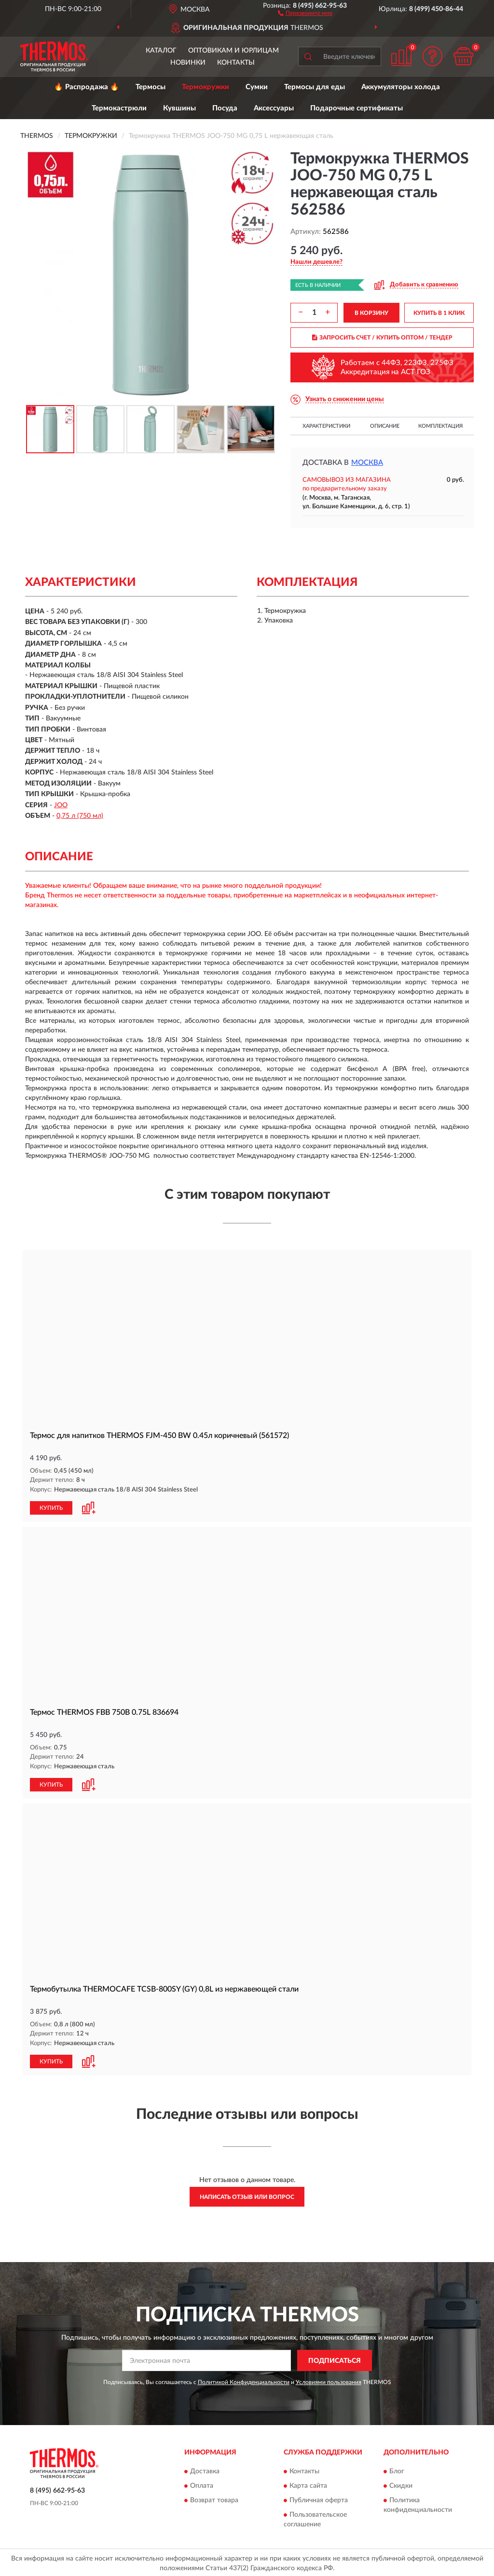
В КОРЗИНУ (371, 313)
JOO (61, 805)
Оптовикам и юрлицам (233, 50)
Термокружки (205, 87)
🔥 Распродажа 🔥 (86, 87)
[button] (305, 12)
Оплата (201, 2484)
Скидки (400, 2484)
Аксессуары (274, 108)
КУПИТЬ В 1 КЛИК (439, 313)
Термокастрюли (119, 108)
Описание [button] (384, 426)
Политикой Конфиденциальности (243, 2380)
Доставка (205, 2469)
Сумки (257, 87)
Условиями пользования (328, 2380)
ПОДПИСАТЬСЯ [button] (334, 2359)
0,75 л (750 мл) (79, 816)
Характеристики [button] (326, 426)
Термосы (150, 87)
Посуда (224, 108)
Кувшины (179, 108)
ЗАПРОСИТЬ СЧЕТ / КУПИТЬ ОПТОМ (382, 337)
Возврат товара (214, 2498)
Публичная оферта (318, 2498)
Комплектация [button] (440, 426)
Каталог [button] (161, 50)
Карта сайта (308, 2484)
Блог (396, 2469)
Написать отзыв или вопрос (247, 2195)
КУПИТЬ (51, 1507)
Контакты (236, 62)
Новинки (188, 62)
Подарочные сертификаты (356, 108)
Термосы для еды (314, 87)
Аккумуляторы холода (400, 87)
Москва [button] (367, 462)
